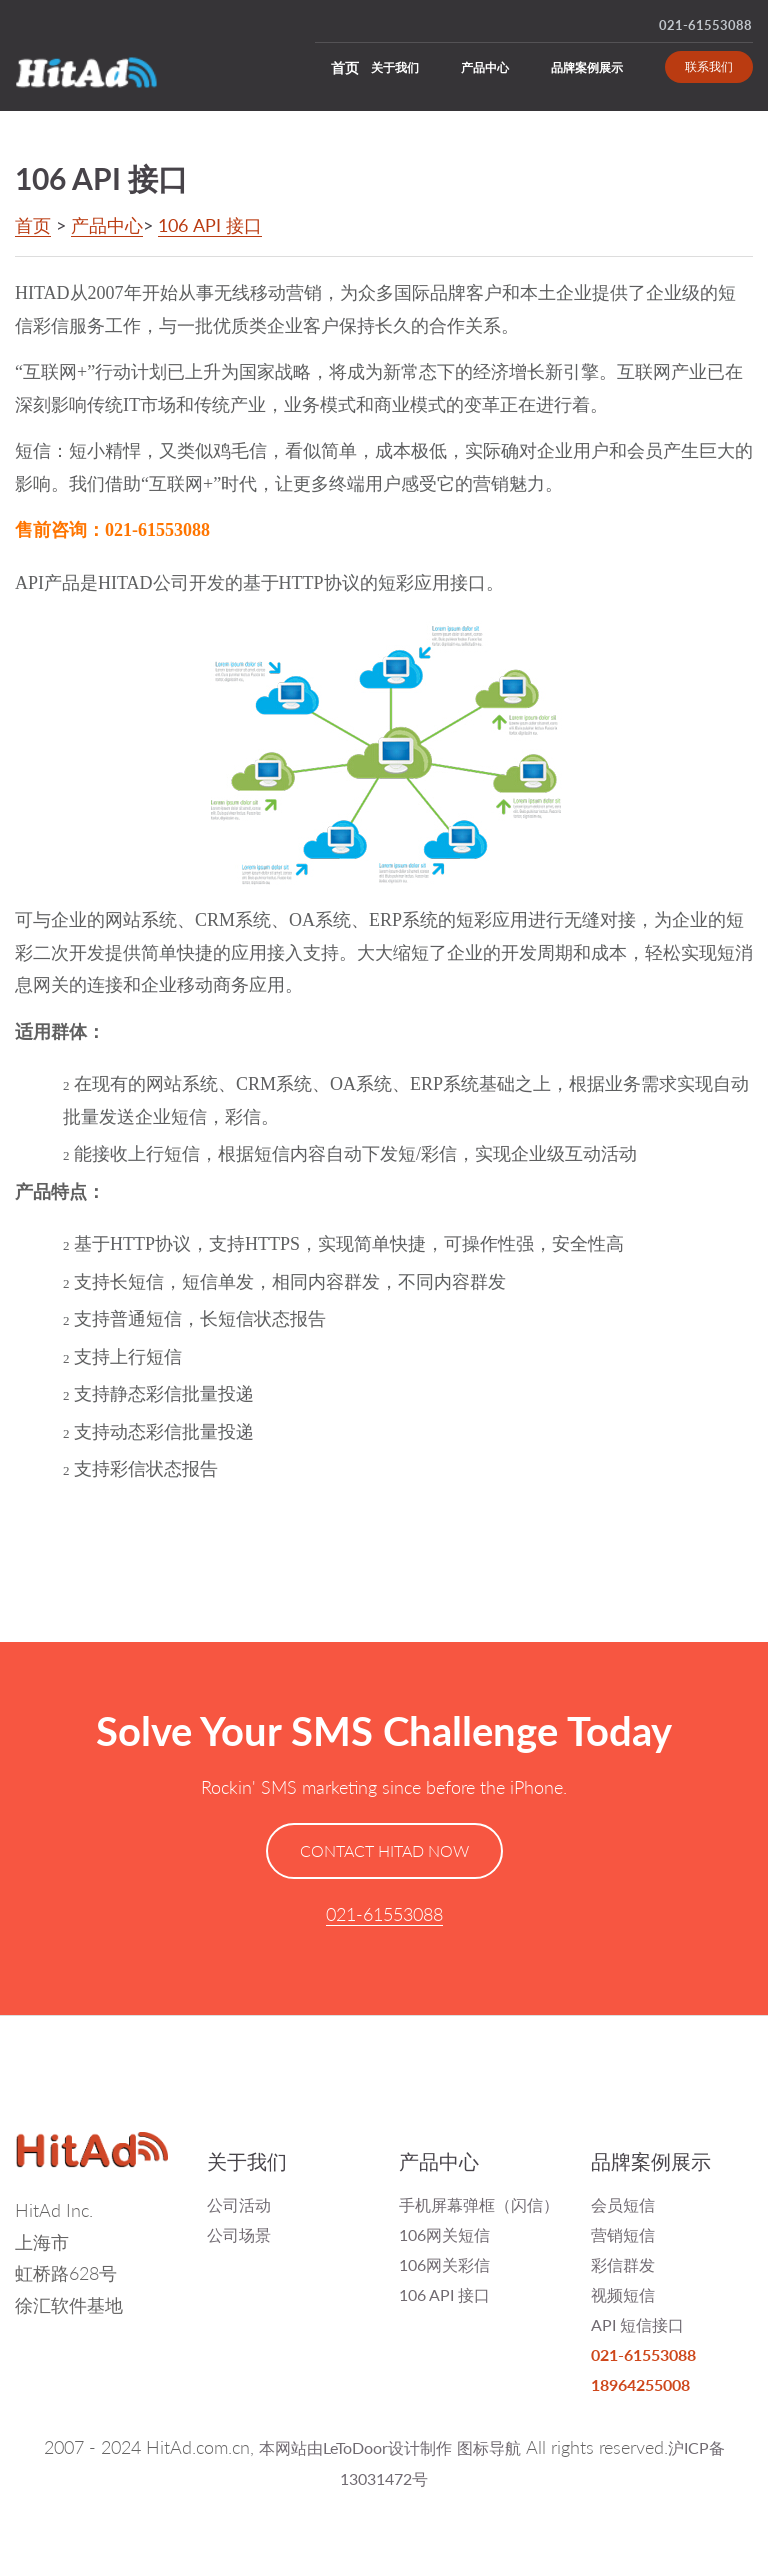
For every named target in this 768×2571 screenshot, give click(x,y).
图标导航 (489, 2447)
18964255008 (640, 2384)
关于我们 (395, 67)
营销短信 (623, 2234)
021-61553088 (705, 25)
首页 (345, 67)
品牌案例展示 (587, 67)
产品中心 (485, 67)
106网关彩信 (444, 2264)
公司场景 (239, 2234)
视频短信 (623, 2294)
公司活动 (239, 2204)
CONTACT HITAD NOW (384, 1850)
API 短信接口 (637, 2324)
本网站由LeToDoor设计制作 (355, 2447)
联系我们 (709, 66)
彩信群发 (623, 2264)
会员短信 (623, 2204)
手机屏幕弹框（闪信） (479, 2204)
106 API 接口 (210, 225)
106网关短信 (444, 2234)
